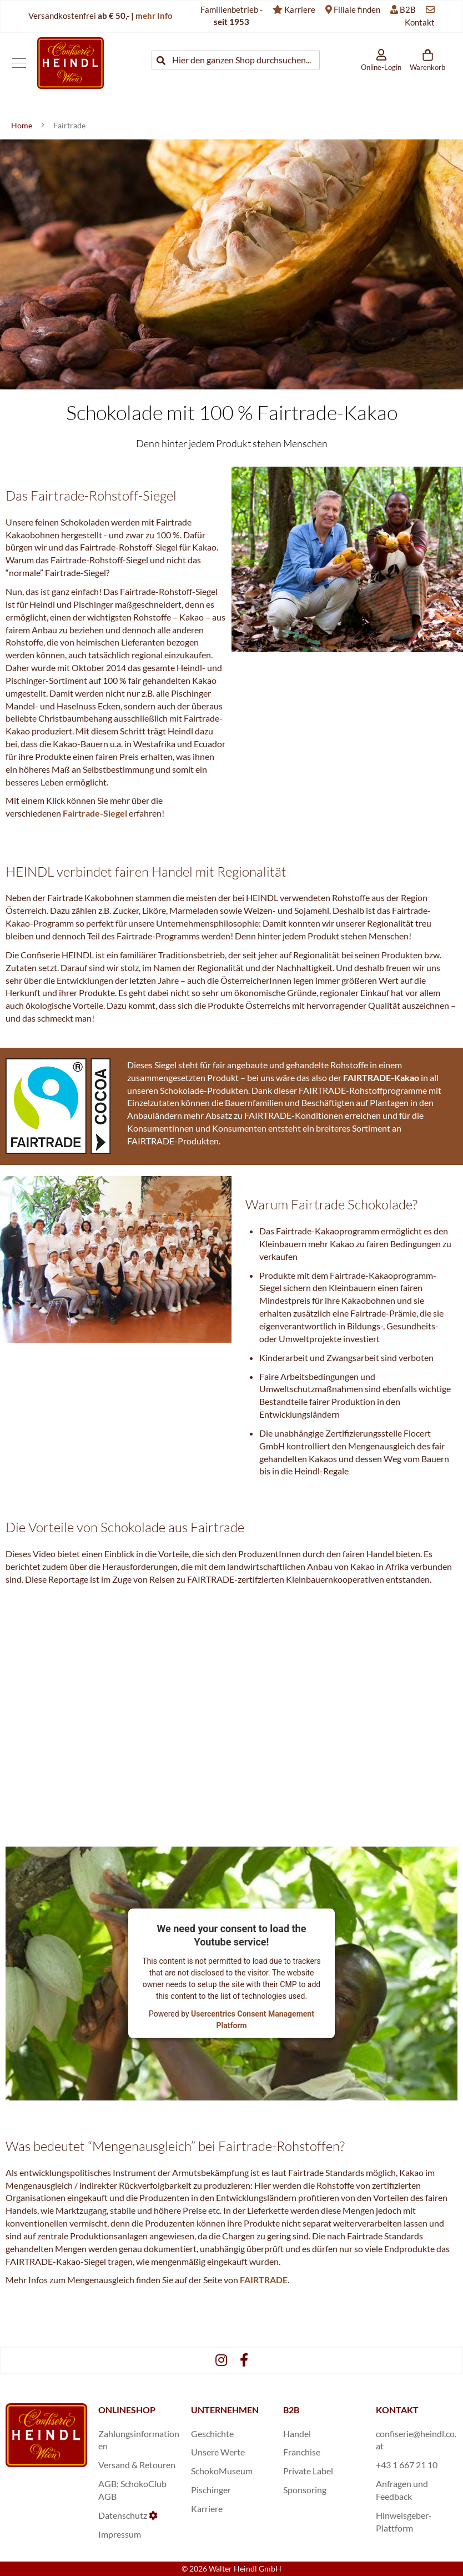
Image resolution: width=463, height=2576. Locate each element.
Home (22, 125)
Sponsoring (304, 2489)
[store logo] (70, 63)
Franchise (301, 2452)
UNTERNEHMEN (225, 2409)
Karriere (299, 9)
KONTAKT (397, 2409)
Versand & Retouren (136, 2464)
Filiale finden (357, 9)
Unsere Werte (218, 2452)
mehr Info (154, 16)
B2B (408, 9)
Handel (297, 2433)
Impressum (119, 2534)
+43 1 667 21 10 (406, 2464)
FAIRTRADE (264, 2279)
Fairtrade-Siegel (95, 813)
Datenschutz (122, 2515)
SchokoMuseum (222, 2470)
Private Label (308, 2470)
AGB (107, 2483)
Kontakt (420, 22)
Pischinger (211, 2489)
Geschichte (212, 2433)
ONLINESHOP (126, 2409)
